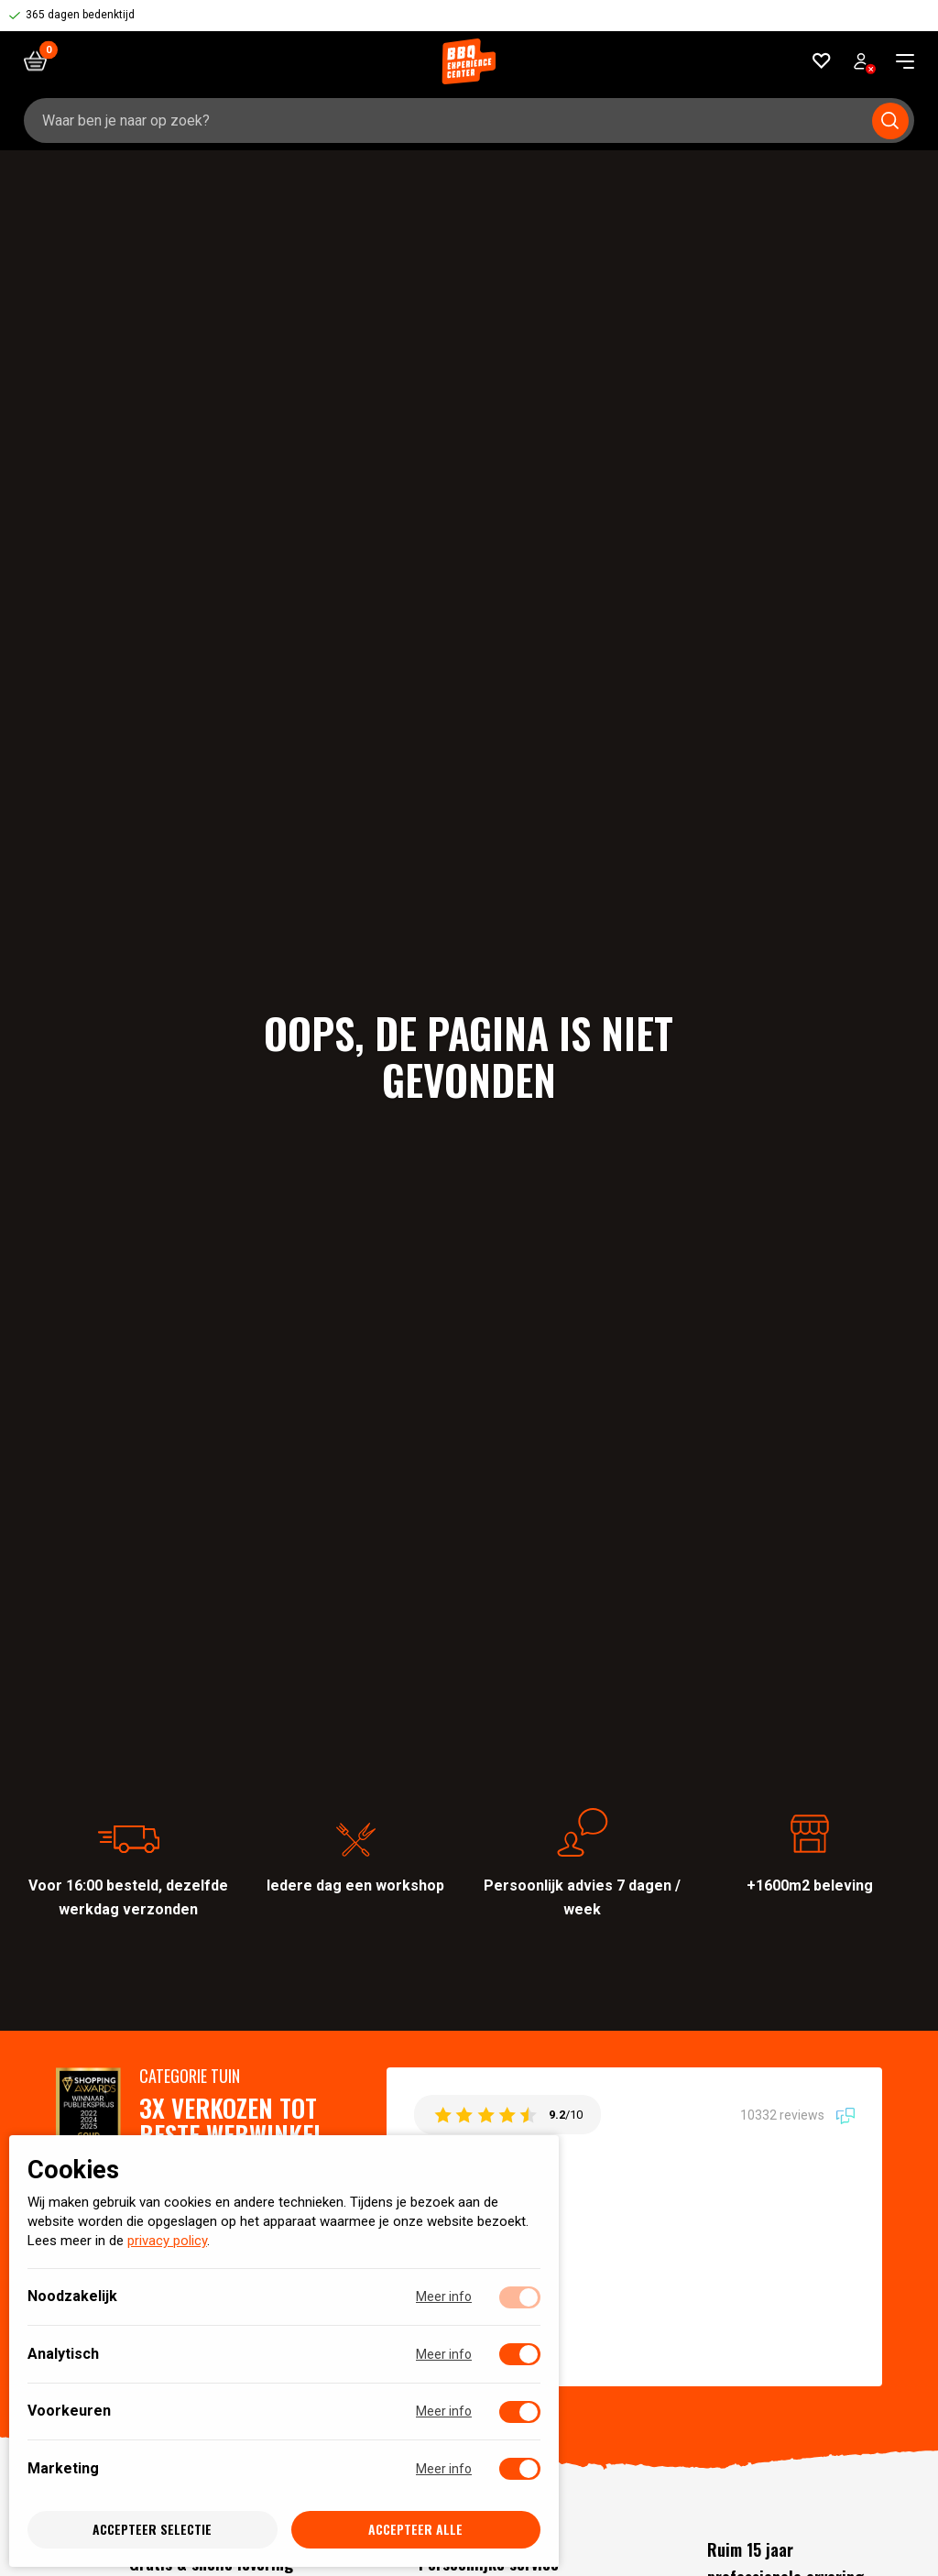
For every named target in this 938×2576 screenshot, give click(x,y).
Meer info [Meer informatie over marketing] (444, 2468)
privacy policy (167, 2241)
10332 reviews (797, 2115)
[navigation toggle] (898, 61)
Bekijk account (865, 64)
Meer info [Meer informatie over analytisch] (444, 2354)
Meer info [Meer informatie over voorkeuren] (444, 2412)
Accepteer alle (415, 2529)
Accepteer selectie (152, 2529)
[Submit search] (890, 121)
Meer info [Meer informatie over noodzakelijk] (444, 2297)
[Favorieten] (822, 61)
